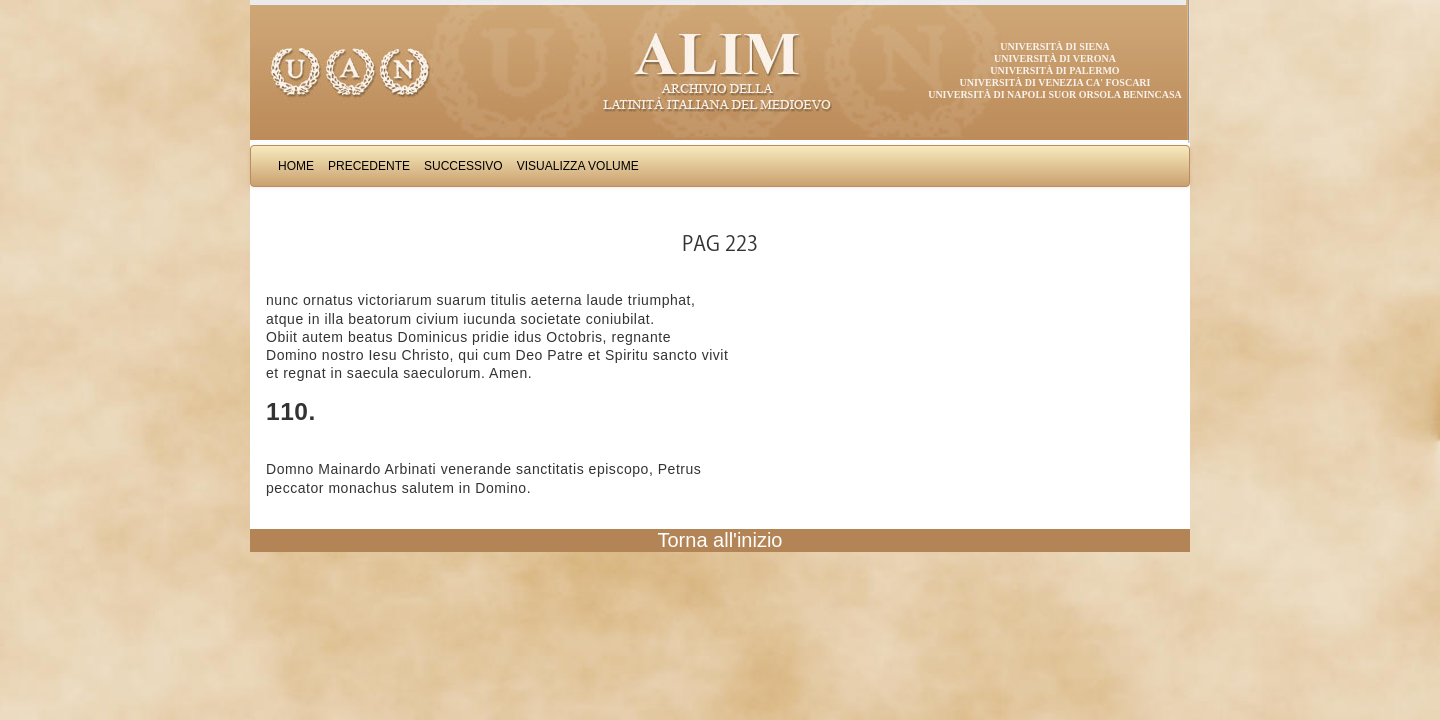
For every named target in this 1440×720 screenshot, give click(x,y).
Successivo (463, 166)
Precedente (369, 166)
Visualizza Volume (578, 166)
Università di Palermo (1054, 70)
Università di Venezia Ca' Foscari (1055, 82)
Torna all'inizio (720, 540)
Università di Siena (1054, 46)
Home (296, 166)
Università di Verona (1055, 58)
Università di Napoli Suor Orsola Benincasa (1055, 94)
